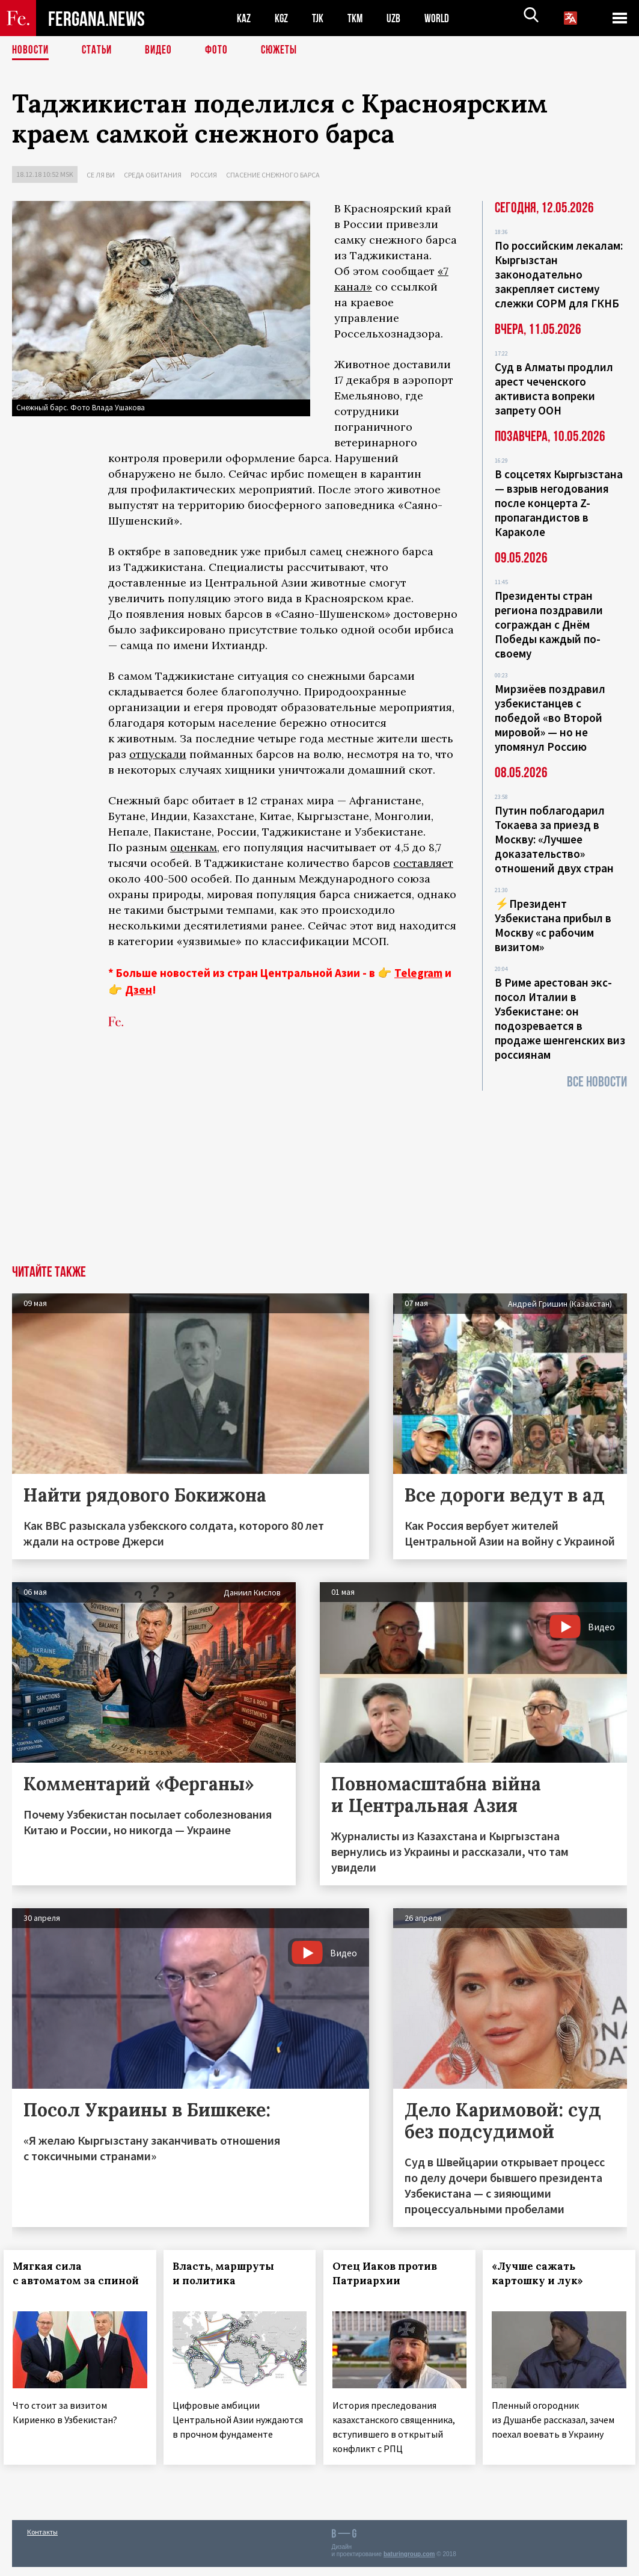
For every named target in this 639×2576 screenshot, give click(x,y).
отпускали (157, 754)
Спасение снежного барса (273, 174)
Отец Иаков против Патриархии (393, 2273)
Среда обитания (153, 174)
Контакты (42, 2540)
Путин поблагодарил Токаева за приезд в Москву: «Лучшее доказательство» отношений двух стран (554, 839)
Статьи (99, 51)
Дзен (138, 989)
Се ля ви (101, 174)
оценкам (193, 847)
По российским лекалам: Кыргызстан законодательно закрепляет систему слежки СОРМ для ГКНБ (559, 274)
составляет (423, 863)
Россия (204, 174)
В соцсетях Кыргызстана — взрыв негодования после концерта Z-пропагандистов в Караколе (559, 503)
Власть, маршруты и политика (232, 2273)
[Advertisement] (319, 1175)
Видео (162, 51)
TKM (362, 18)
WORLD (448, 18)
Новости (31, 51)
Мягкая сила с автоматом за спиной (55, 2281)
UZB (403, 18)
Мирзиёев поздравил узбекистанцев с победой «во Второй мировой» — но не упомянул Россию (550, 718)
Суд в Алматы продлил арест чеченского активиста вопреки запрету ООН (554, 389)
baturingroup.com (409, 2563)
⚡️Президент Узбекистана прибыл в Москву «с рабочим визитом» (553, 925)
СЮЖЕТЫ (285, 51)
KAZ (244, 18)
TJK (322, 18)
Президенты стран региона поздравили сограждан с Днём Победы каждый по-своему (549, 624)
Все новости (597, 1082)
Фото (221, 51)
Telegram (418, 973)
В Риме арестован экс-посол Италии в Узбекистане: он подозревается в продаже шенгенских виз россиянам (560, 1018)
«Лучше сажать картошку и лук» (546, 2273)
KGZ (284, 18)
